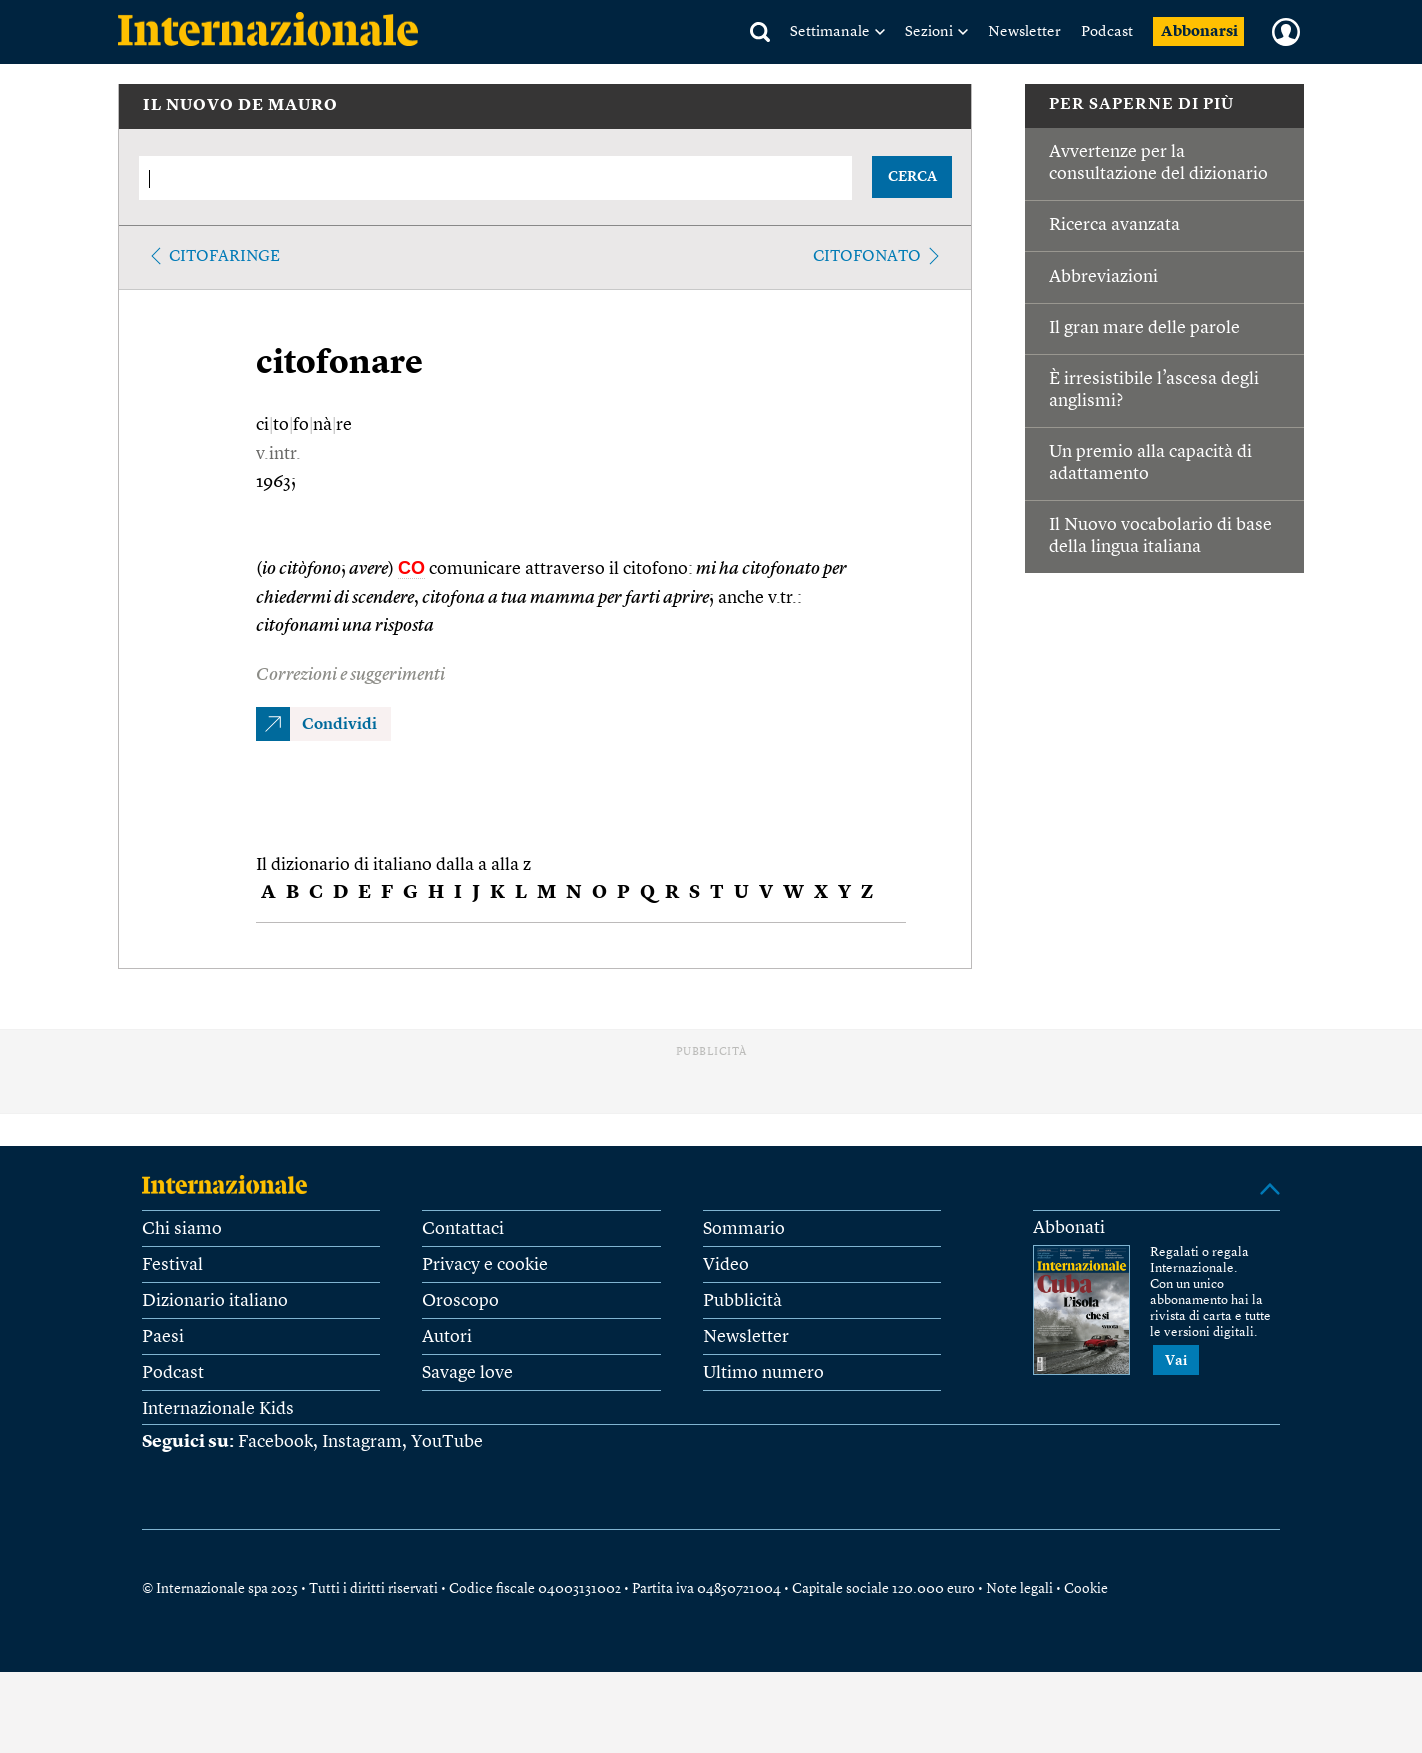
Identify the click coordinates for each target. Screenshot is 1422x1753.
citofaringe (224, 257)
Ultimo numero (763, 1373)
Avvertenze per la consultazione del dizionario (1158, 163)
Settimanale (830, 32)
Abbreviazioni (1103, 277)
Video (726, 1265)
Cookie (1086, 1589)
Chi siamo (182, 1229)
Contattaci (463, 1229)
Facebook (275, 1442)
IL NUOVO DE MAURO (240, 106)
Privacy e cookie (485, 1265)
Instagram (362, 1442)
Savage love (467, 1373)
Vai (1176, 1361)
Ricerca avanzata (1114, 225)
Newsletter (1024, 32)
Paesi (163, 1337)
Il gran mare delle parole (1144, 328)
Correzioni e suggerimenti (350, 675)
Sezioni (929, 32)
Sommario (744, 1229)
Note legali (1019, 1589)
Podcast (1107, 32)
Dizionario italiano (215, 1301)
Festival (172, 1265)
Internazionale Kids (218, 1409)
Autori (447, 1337)
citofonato (867, 257)
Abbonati (1069, 1228)
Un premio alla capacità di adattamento (1150, 463)
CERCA (912, 177)
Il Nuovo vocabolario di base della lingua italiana (1160, 536)
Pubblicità (742, 1301)
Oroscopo (460, 1301)
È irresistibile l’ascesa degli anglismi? (1154, 390)
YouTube (447, 1442)
